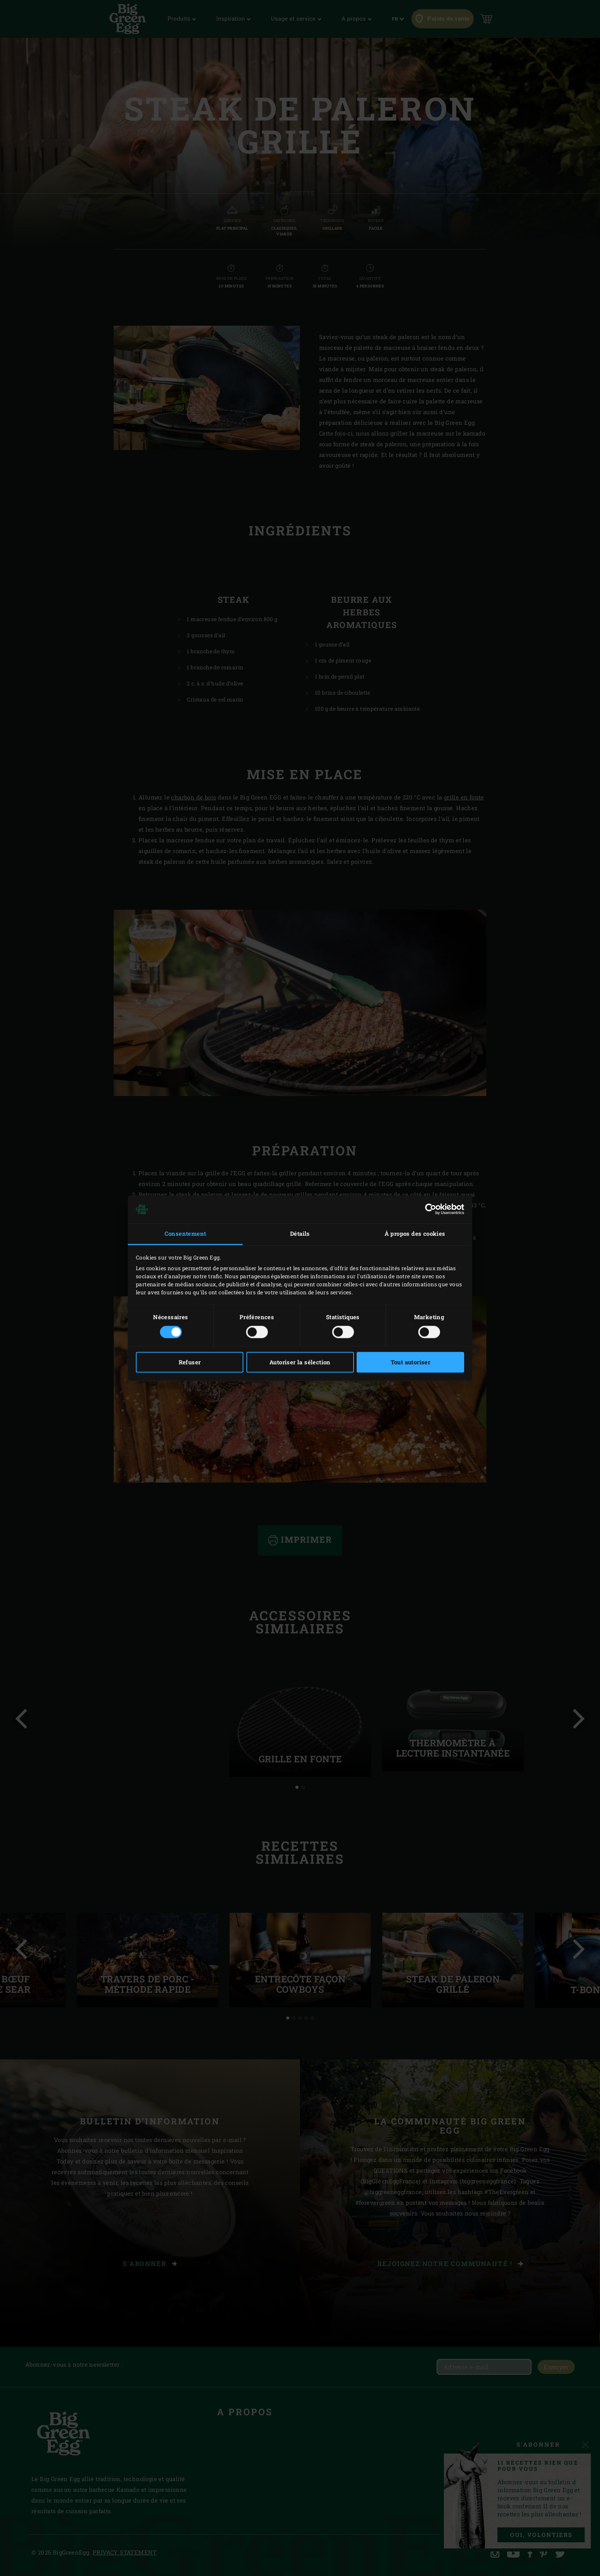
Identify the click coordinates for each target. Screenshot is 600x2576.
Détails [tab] (300, 1234)
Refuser (190, 1362)
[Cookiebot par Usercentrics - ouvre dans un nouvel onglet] (430, 1209)
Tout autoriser (410, 1362)
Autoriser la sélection (300, 1362)
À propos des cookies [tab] (415, 1234)
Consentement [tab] (185, 1234)
